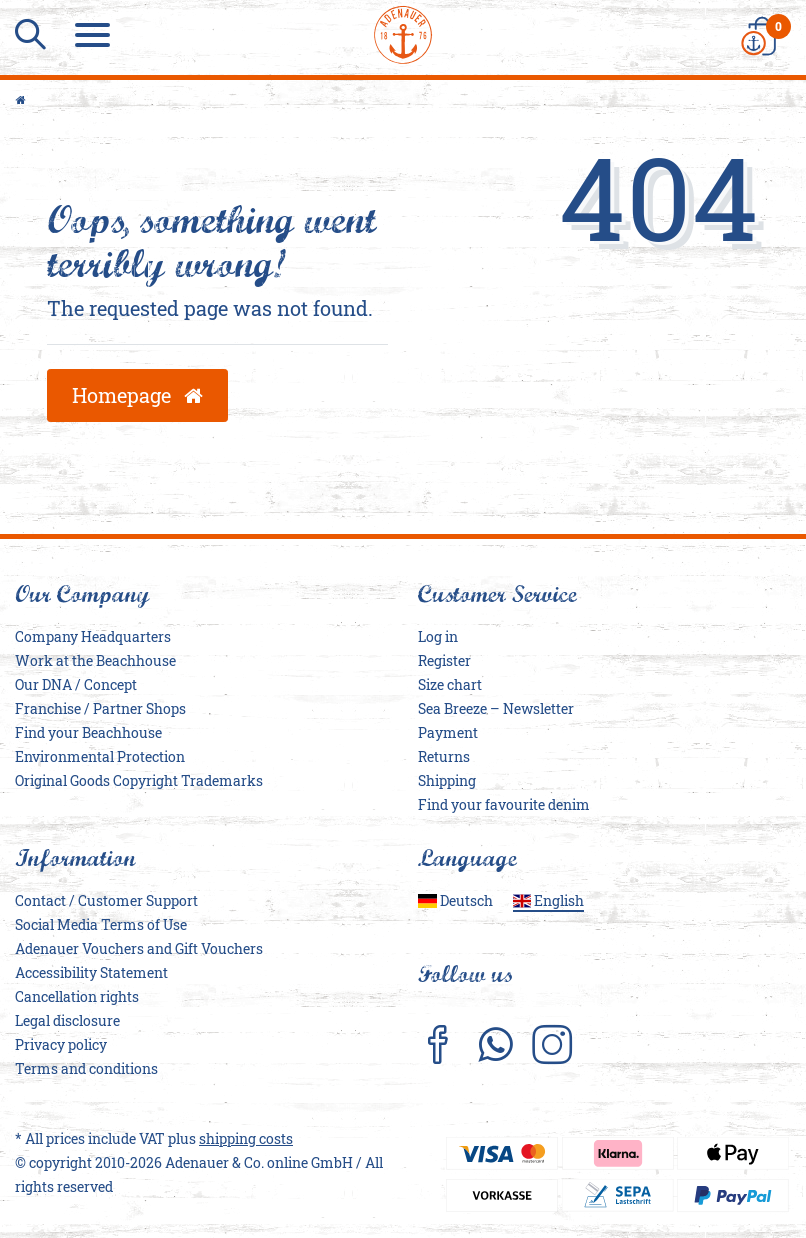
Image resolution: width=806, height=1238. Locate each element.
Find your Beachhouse (88, 732)
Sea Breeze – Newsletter (496, 708)
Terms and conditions (86, 1068)
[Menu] (95, 35)
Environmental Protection (100, 756)
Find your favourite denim (504, 804)
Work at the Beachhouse (95, 660)
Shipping (447, 780)
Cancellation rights (77, 996)
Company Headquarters (93, 636)
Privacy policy (61, 1044)
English (549, 900)
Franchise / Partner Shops (100, 708)
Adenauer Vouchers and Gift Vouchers (139, 948)
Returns (444, 756)
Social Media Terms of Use (101, 924)
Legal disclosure (67, 1020)
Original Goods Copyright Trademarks (139, 780)
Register (444, 660)
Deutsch (455, 900)
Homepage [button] (137, 395)
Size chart (450, 684)
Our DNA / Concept (76, 684)
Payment (448, 732)
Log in (438, 636)
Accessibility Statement (91, 972)
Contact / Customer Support (106, 900)
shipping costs (246, 1138)
